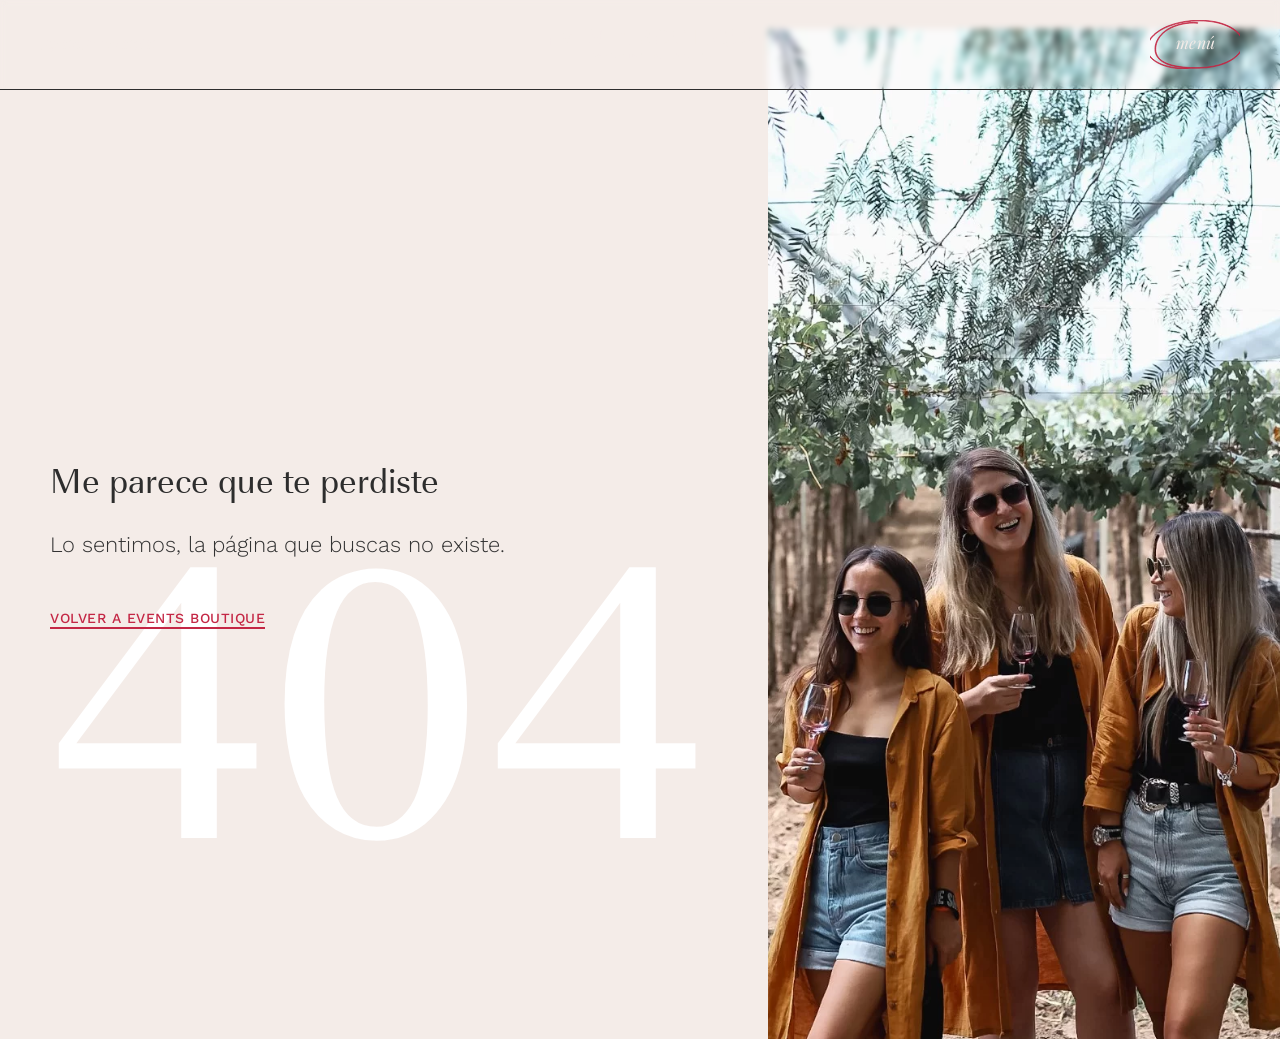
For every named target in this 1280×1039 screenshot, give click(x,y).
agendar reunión (98, 42)
